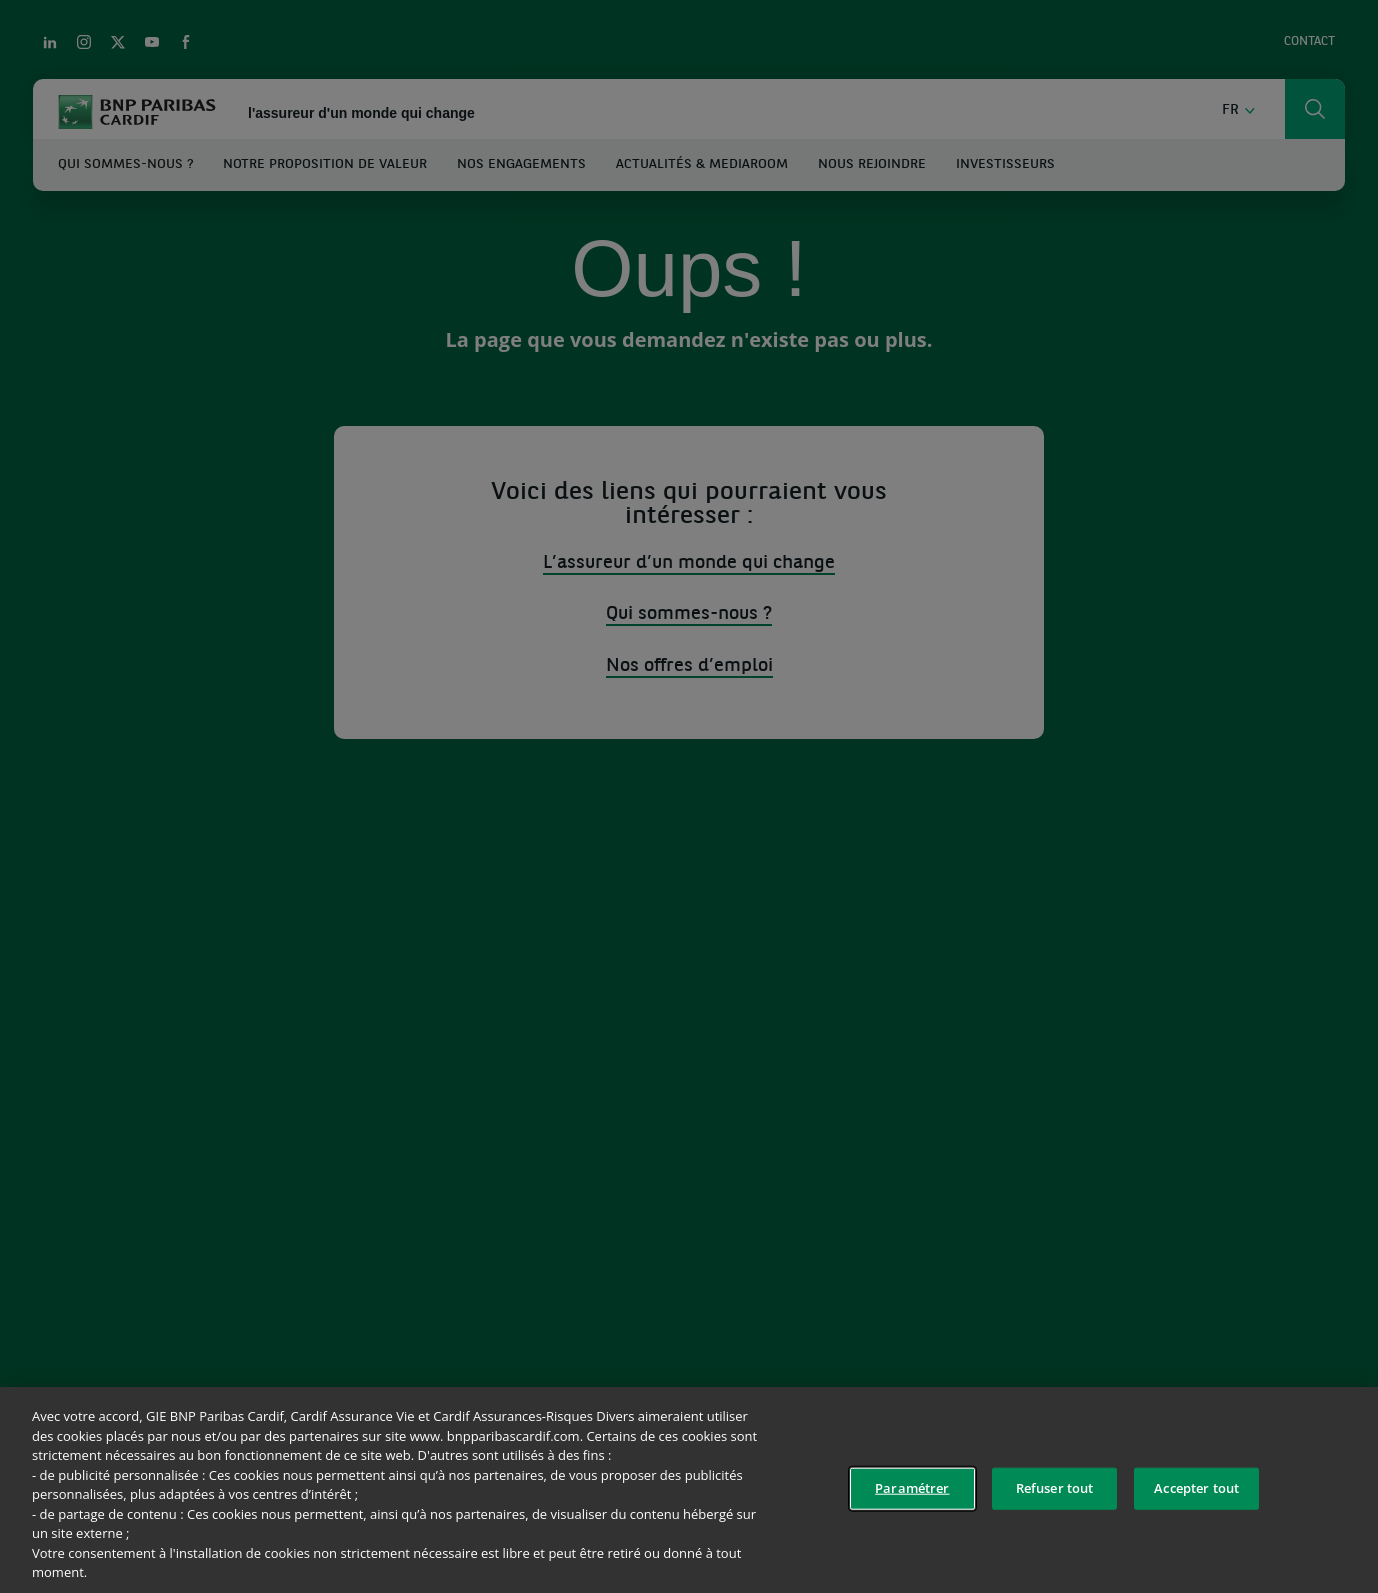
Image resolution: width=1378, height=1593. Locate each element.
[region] (689, 1490)
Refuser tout (1055, 1488)
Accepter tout (1196, 1488)
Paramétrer (912, 1488)
